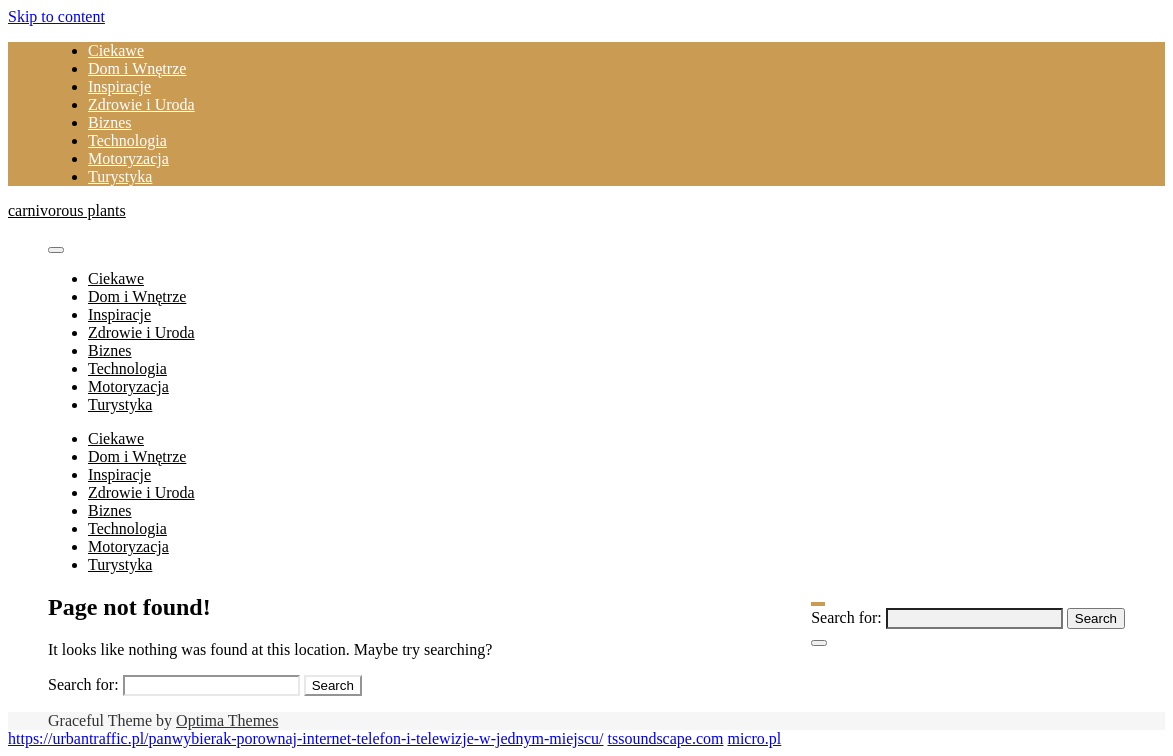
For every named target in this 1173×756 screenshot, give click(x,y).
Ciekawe (116, 50)
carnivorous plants (67, 210)
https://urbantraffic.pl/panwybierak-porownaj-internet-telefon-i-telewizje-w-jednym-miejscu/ (305, 738)
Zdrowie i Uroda (141, 104)
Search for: (846, 617)
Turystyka (120, 176)
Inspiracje (119, 86)
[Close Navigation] (819, 643)
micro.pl (754, 738)
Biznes (110, 122)
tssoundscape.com (665, 738)
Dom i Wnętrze (137, 68)
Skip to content (56, 16)
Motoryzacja (128, 158)
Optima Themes (227, 720)
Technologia (127, 140)
